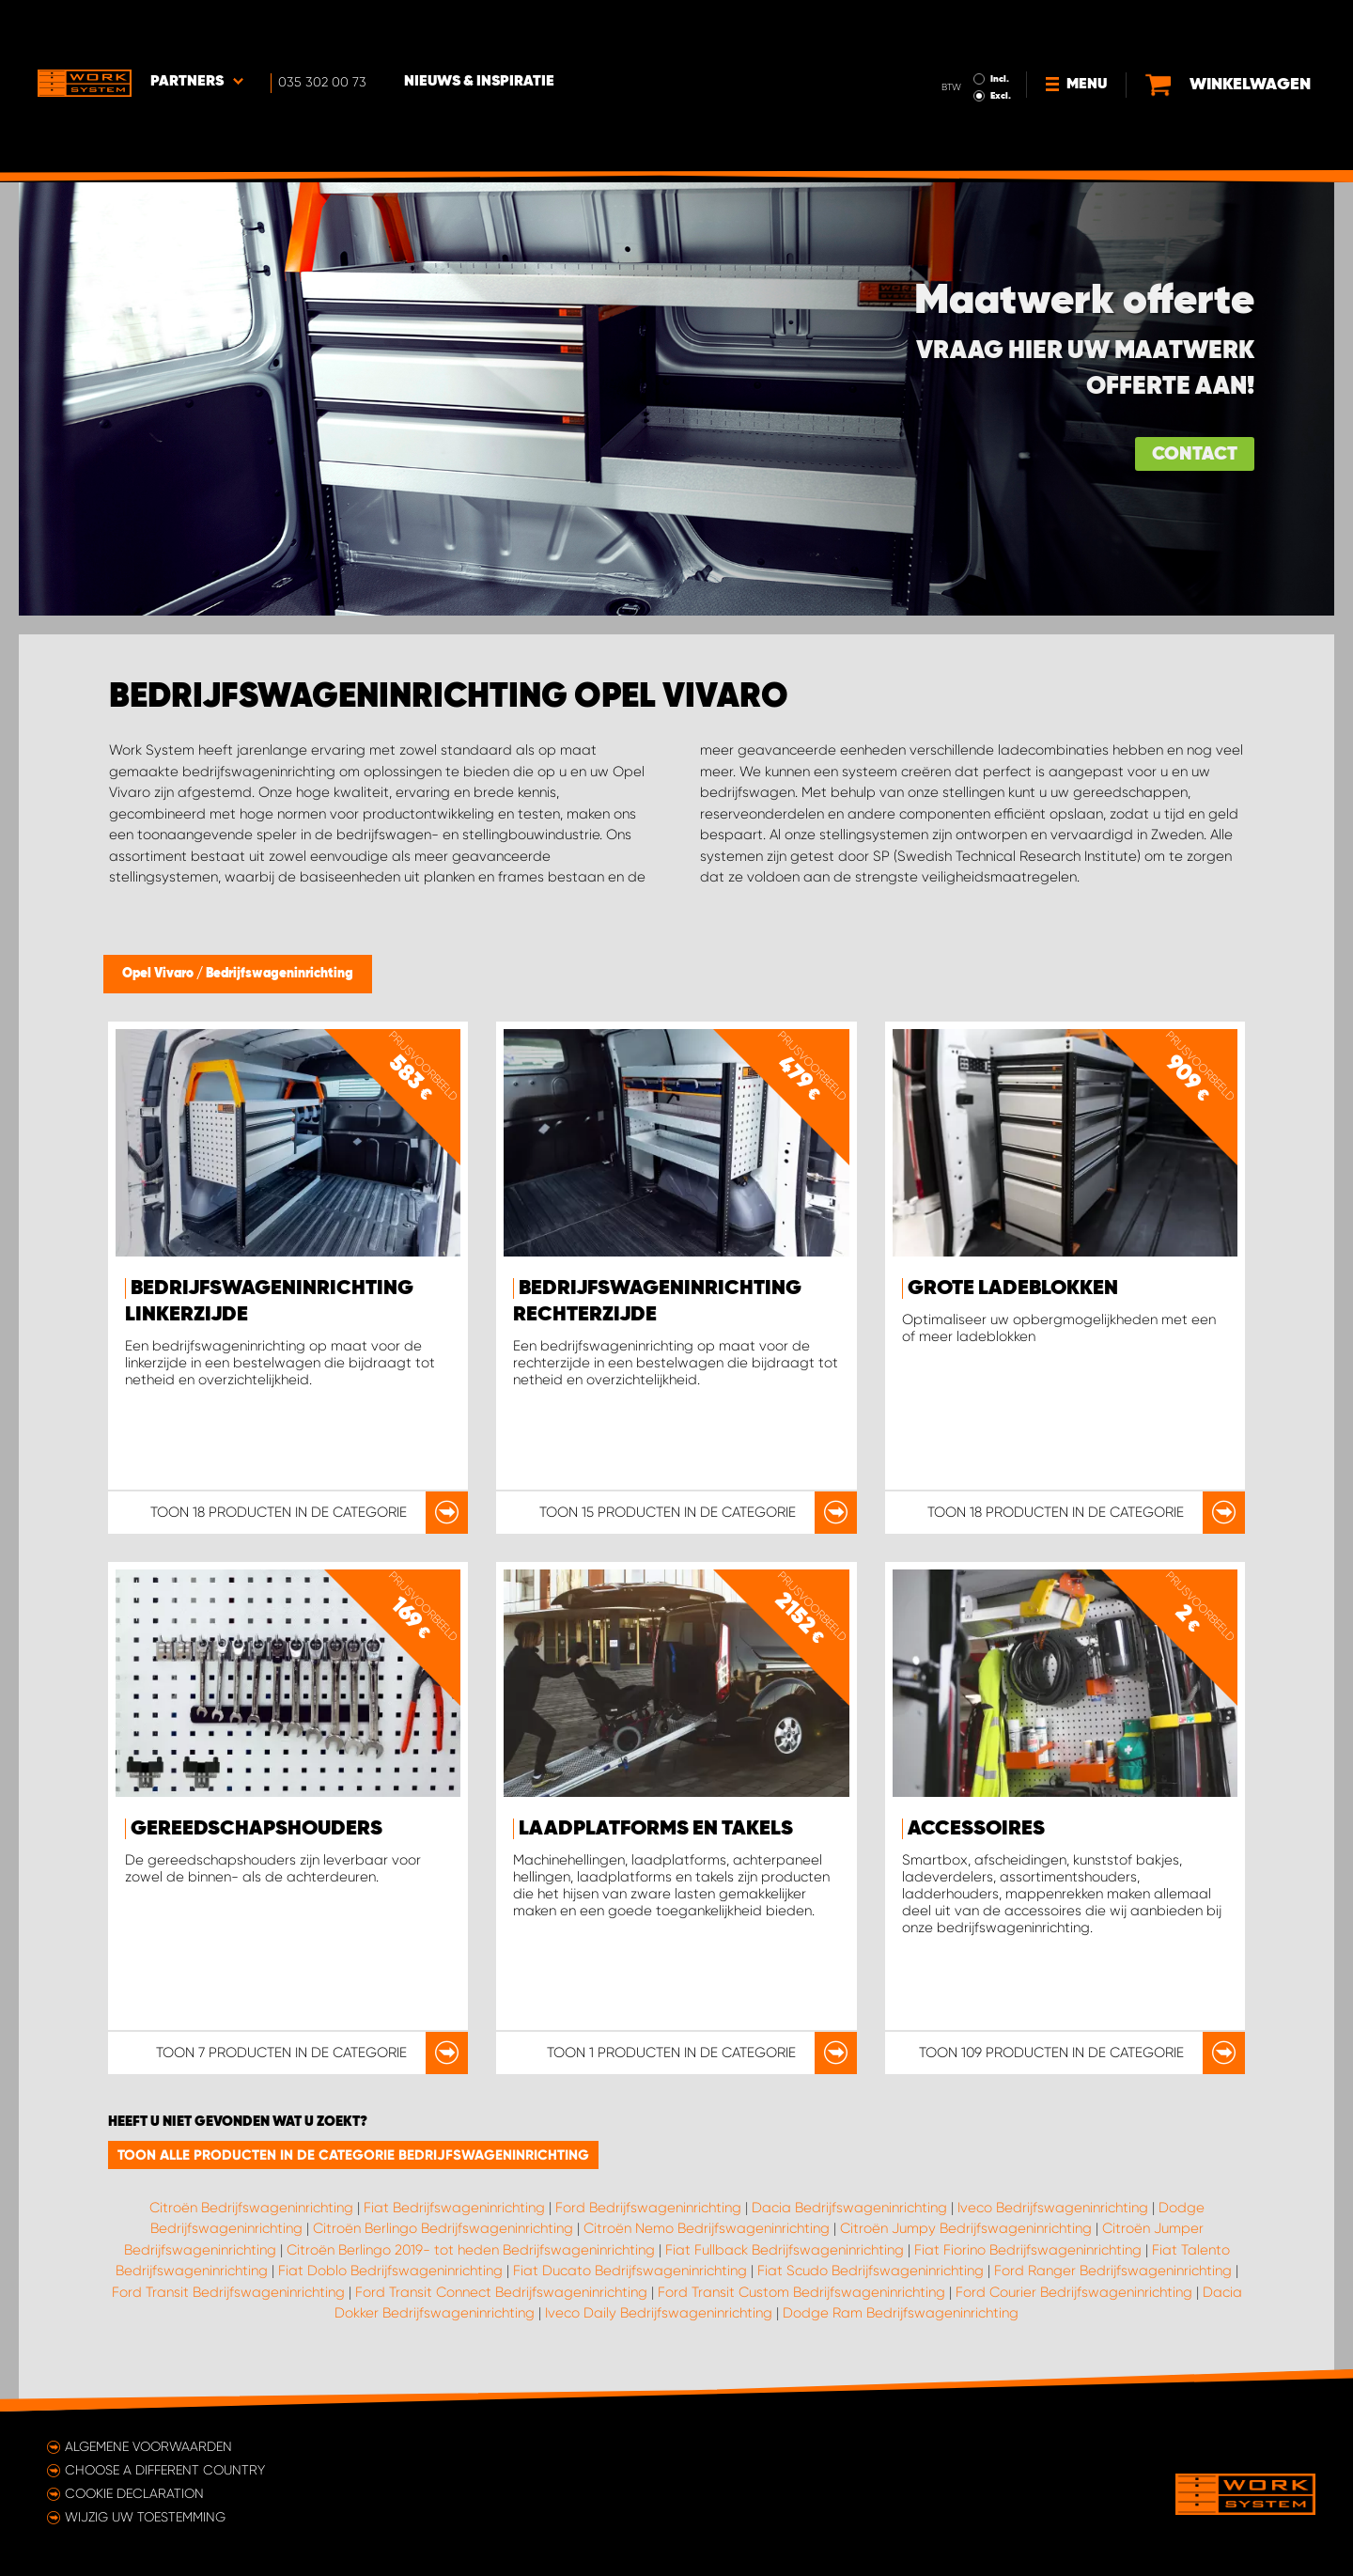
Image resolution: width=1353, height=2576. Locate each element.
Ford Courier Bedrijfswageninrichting (1074, 2292)
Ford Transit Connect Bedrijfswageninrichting (501, 2292)
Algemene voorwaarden (148, 2446)
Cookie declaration (134, 2493)
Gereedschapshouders (256, 1829)
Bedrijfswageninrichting (279, 973)
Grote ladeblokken (1013, 1288)
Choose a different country (165, 2469)
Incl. (999, 26)
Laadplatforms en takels (656, 1829)
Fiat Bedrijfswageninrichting (454, 2207)
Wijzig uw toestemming (145, 2516)
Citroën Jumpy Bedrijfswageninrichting (966, 2228)
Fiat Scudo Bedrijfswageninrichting (870, 2270)
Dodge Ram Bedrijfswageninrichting (901, 2312)
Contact (1194, 454)
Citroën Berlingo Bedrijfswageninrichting (443, 2228)
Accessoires (976, 1829)
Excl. (1000, 43)
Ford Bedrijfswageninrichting (648, 2207)
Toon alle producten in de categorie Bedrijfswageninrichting (353, 2155)
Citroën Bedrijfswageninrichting (251, 2207)
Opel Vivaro (159, 973)
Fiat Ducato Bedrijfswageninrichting (630, 2270)
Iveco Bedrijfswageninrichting (1052, 2207)
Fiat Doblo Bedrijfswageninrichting (390, 2270)
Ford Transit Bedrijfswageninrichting (228, 2292)
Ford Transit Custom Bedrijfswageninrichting (801, 2292)
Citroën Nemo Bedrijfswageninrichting (706, 2228)
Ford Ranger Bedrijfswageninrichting (1113, 2270)
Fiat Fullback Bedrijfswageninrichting (784, 2249)
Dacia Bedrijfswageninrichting (849, 2207)
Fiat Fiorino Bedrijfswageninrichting (1028, 2249)
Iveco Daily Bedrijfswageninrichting (658, 2312)
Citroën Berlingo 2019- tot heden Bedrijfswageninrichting (471, 2249)
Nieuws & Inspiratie (479, 29)
